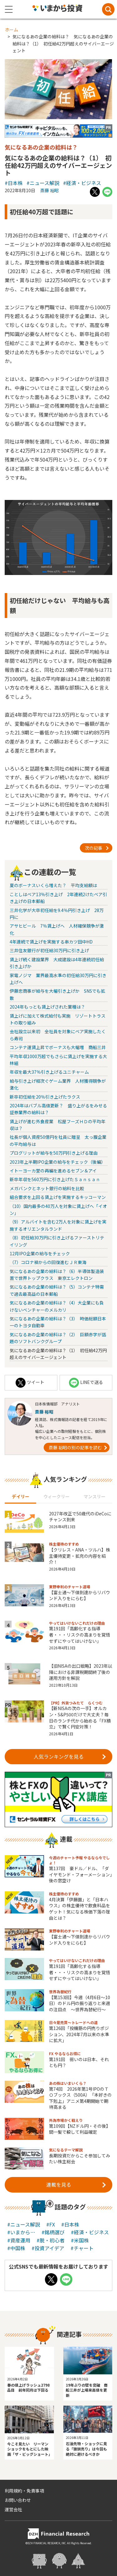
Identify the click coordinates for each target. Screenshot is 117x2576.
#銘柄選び (53, 2232)
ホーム (11, 29)
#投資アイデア (48, 2248)
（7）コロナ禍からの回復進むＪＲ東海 (48, 1262)
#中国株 (16, 2248)
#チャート (82, 2248)
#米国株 (80, 2240)
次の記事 (97, 847)
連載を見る (76, 2184)
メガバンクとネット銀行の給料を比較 (47, 1188)
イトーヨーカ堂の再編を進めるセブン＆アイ (53, 1170)
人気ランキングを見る (70, 1756)
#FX (50, 2224)
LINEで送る (86, 1383)
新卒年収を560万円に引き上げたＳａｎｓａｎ (55, 1179)
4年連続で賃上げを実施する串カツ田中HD (51, 942)
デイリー (20, 1496)
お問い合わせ (18, 2500)
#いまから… (21, 2232)
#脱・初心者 (51, 2240)
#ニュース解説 (43, 183)
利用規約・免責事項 (24, 2491)
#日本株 (14, 183)
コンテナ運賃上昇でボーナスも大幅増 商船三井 (58, 1047)
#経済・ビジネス (82, 183)
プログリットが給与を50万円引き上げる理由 (54, 1153)
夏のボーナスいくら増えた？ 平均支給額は (53, 885)
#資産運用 (18, 2240)
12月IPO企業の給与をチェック (40, 1253)
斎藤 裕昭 (49, 190)
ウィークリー (56, 1496)
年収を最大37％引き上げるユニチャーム (49, 1072)
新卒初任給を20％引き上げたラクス (45, 1097)
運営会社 (13, 2509)
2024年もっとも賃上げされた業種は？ (47, 1007)
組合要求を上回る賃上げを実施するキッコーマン (58, 1197)
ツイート (30, 1383)
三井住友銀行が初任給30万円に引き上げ (49, 950)
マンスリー (94, 1496)
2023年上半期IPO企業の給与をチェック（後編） (57, 1162)
